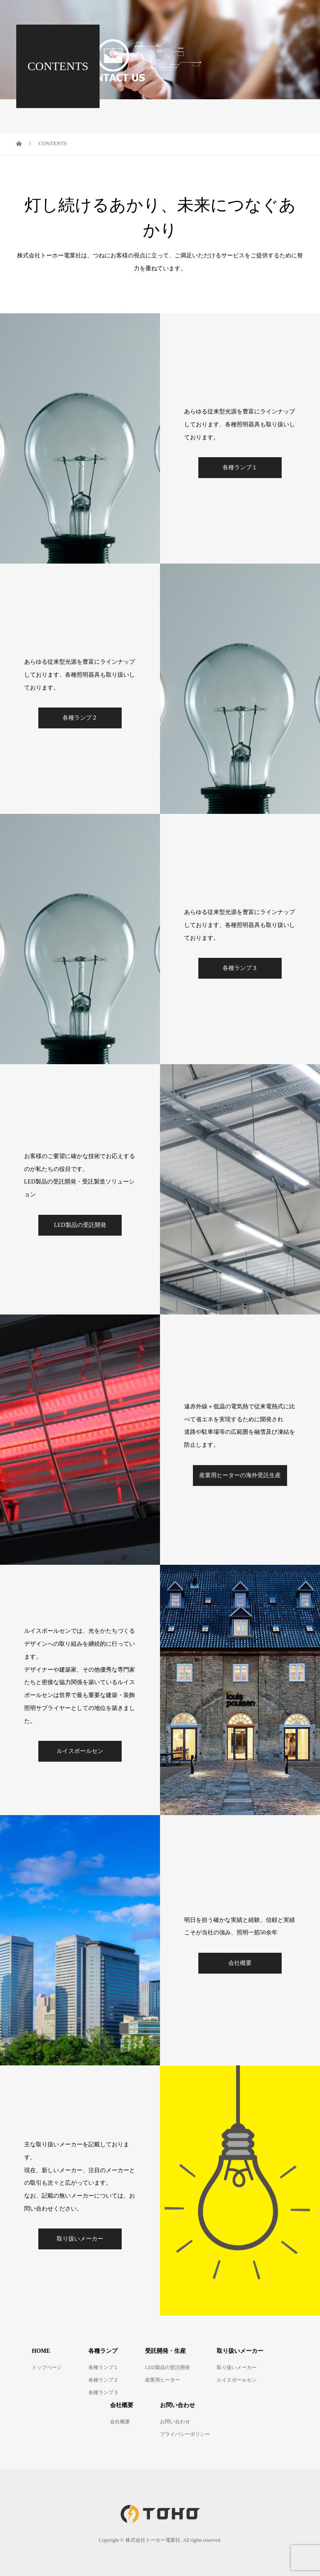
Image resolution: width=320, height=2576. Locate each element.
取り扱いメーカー (80, 2239)
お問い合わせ (175, 2422)
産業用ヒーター (162, 2380)
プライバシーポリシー (185, 2434)
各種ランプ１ (240, 467)
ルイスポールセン (80, 1751)
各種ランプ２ (80, 718)
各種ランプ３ (240, 968)
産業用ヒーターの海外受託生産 (240, 1475)
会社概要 (240, 1963)
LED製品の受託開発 (80, 1225)
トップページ (47, 2367)
